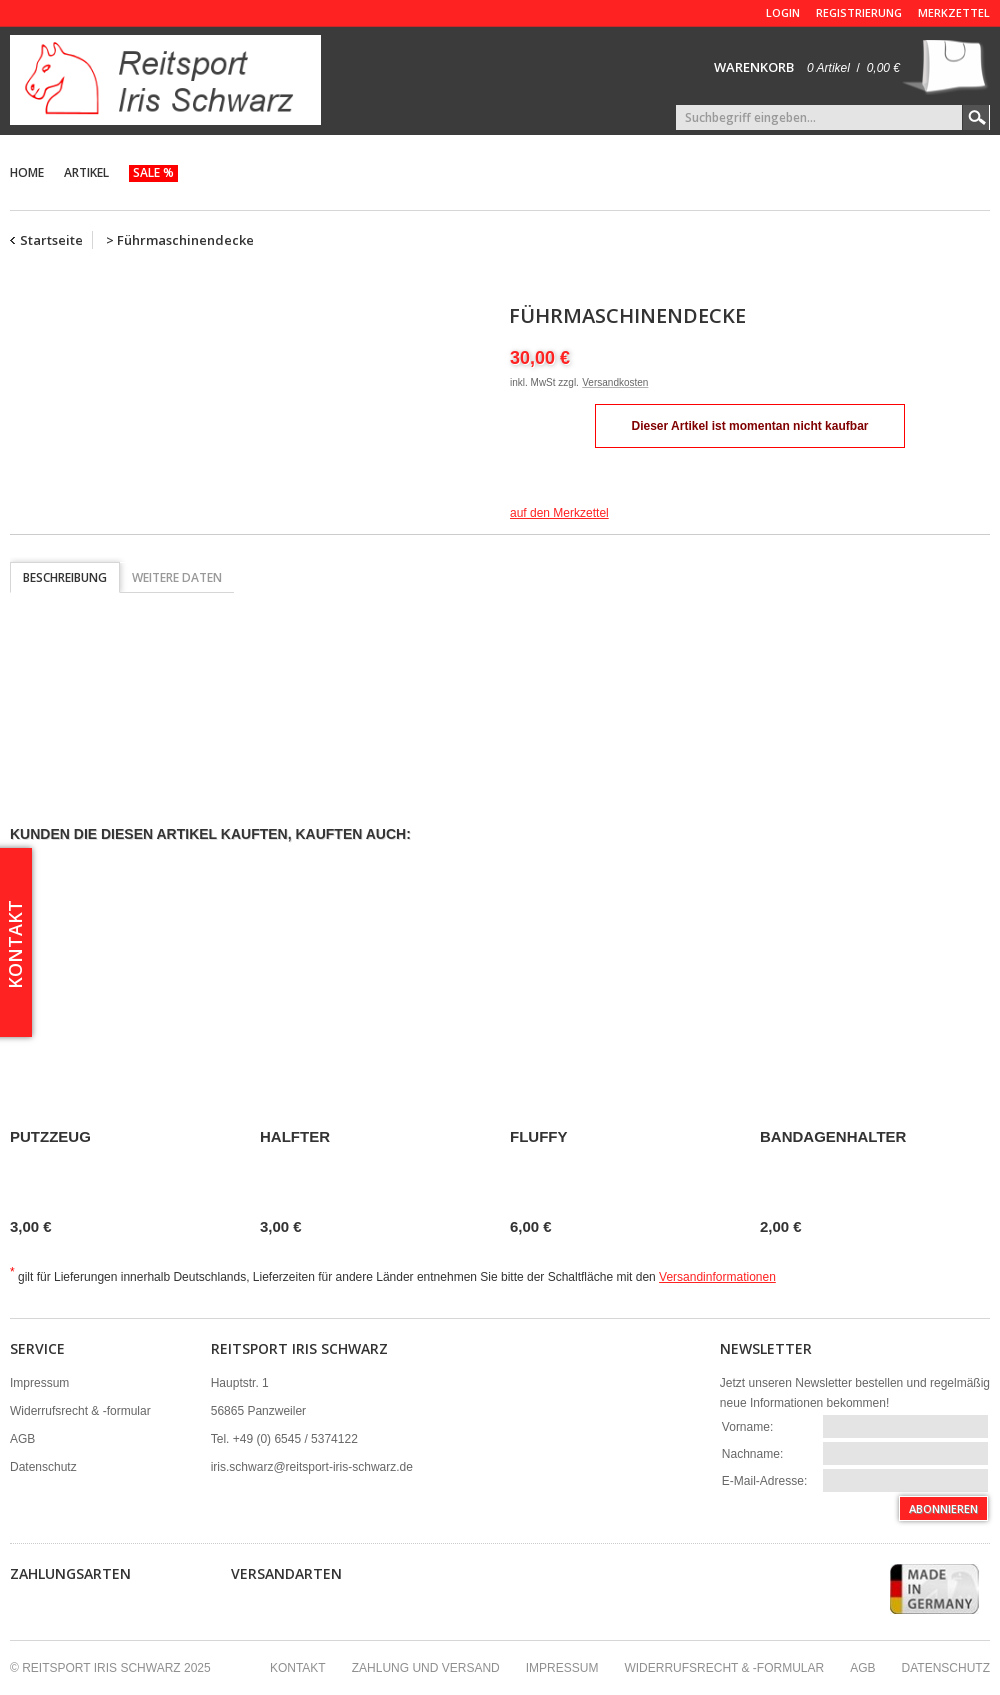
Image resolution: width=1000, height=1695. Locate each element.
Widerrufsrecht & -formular (80, 1411)
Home (27, 172)
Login (783, 12)
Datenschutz (43, 1467)
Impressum (39, 1383)
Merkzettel (954, 12)
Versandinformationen (717, 1277)
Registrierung (859, 12)
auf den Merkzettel (559, 513)
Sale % (153, 172)
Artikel (86, 172)
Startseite (51, 240)
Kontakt (298, 1668)
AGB (22, 1439)
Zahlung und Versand (426, 1668)
